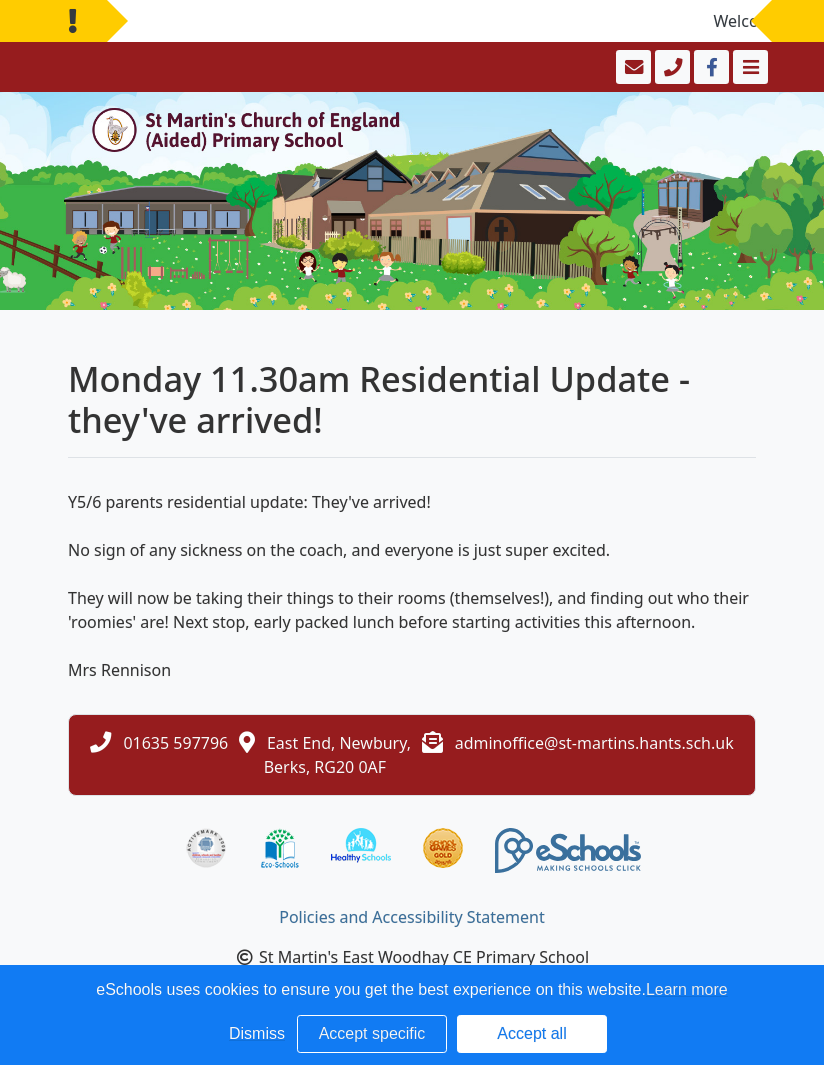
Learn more (687, 989)
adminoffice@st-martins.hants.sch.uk (594, 743)
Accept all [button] (531, 1033)
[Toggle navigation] (748, 67)
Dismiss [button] (257, 1033)
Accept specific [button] (372, 1033)
